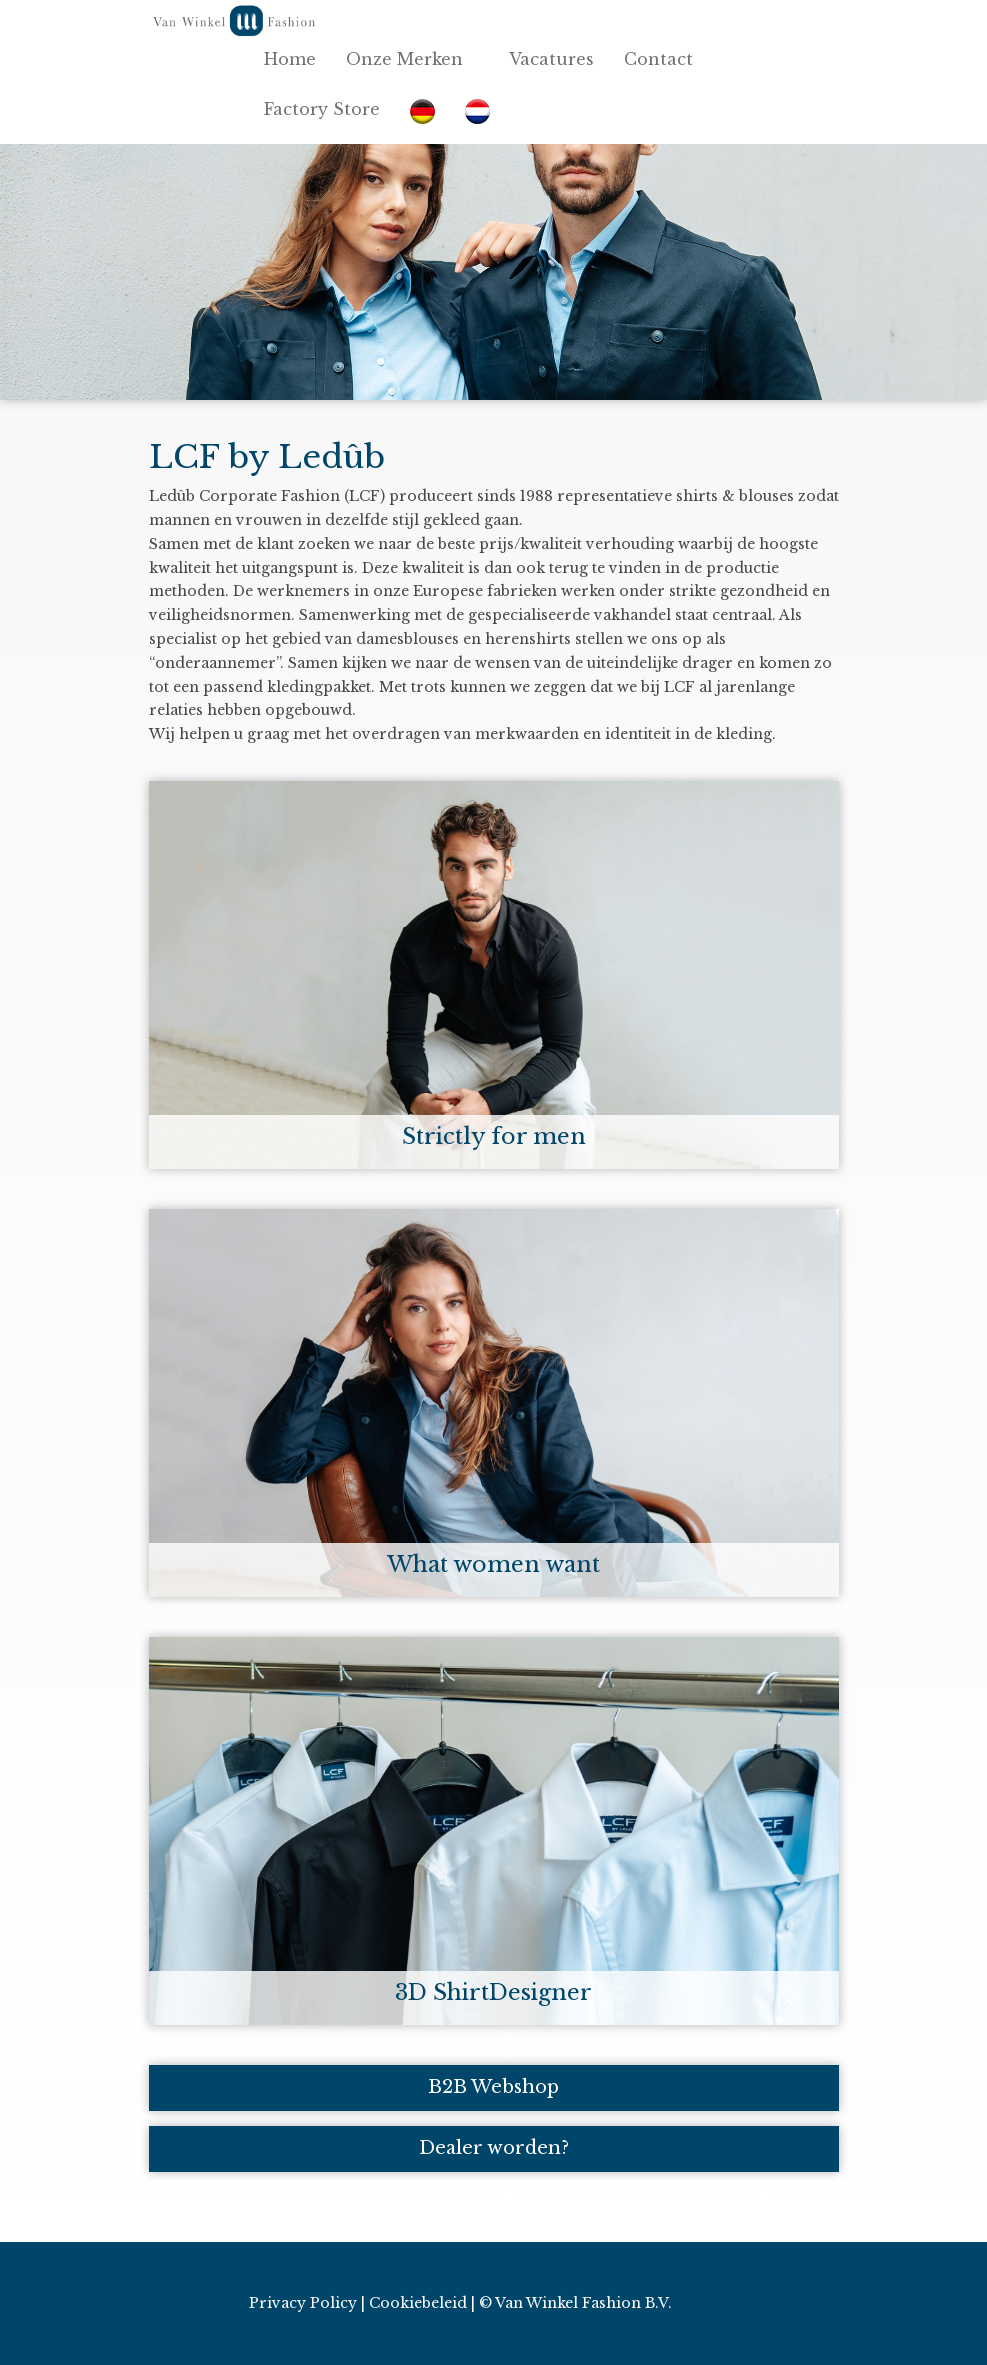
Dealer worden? (494, 2148)
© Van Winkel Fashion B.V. (575, 2303)
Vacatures (551, 59)
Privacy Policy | (307, 2303)
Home (290, 59)
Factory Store (322, 109)
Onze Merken (412, 59)
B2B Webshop (493, 2087)
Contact (666, 59)
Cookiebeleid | (422, 2303)
